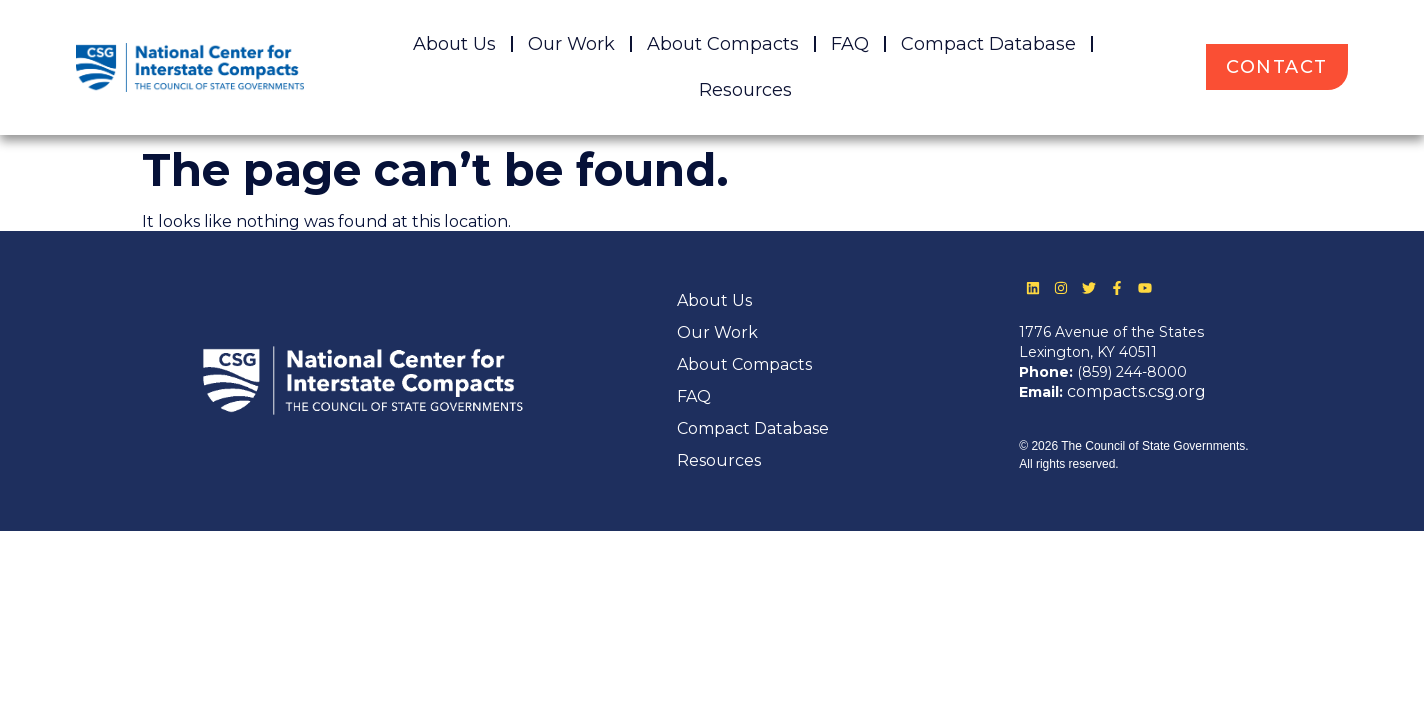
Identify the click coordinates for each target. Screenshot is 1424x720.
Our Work (571, 44)
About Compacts (723, 44)
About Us (454, 44)
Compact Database (988, 44)
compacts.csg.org (1136, 391)
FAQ (850, 44)
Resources (745, 90)
